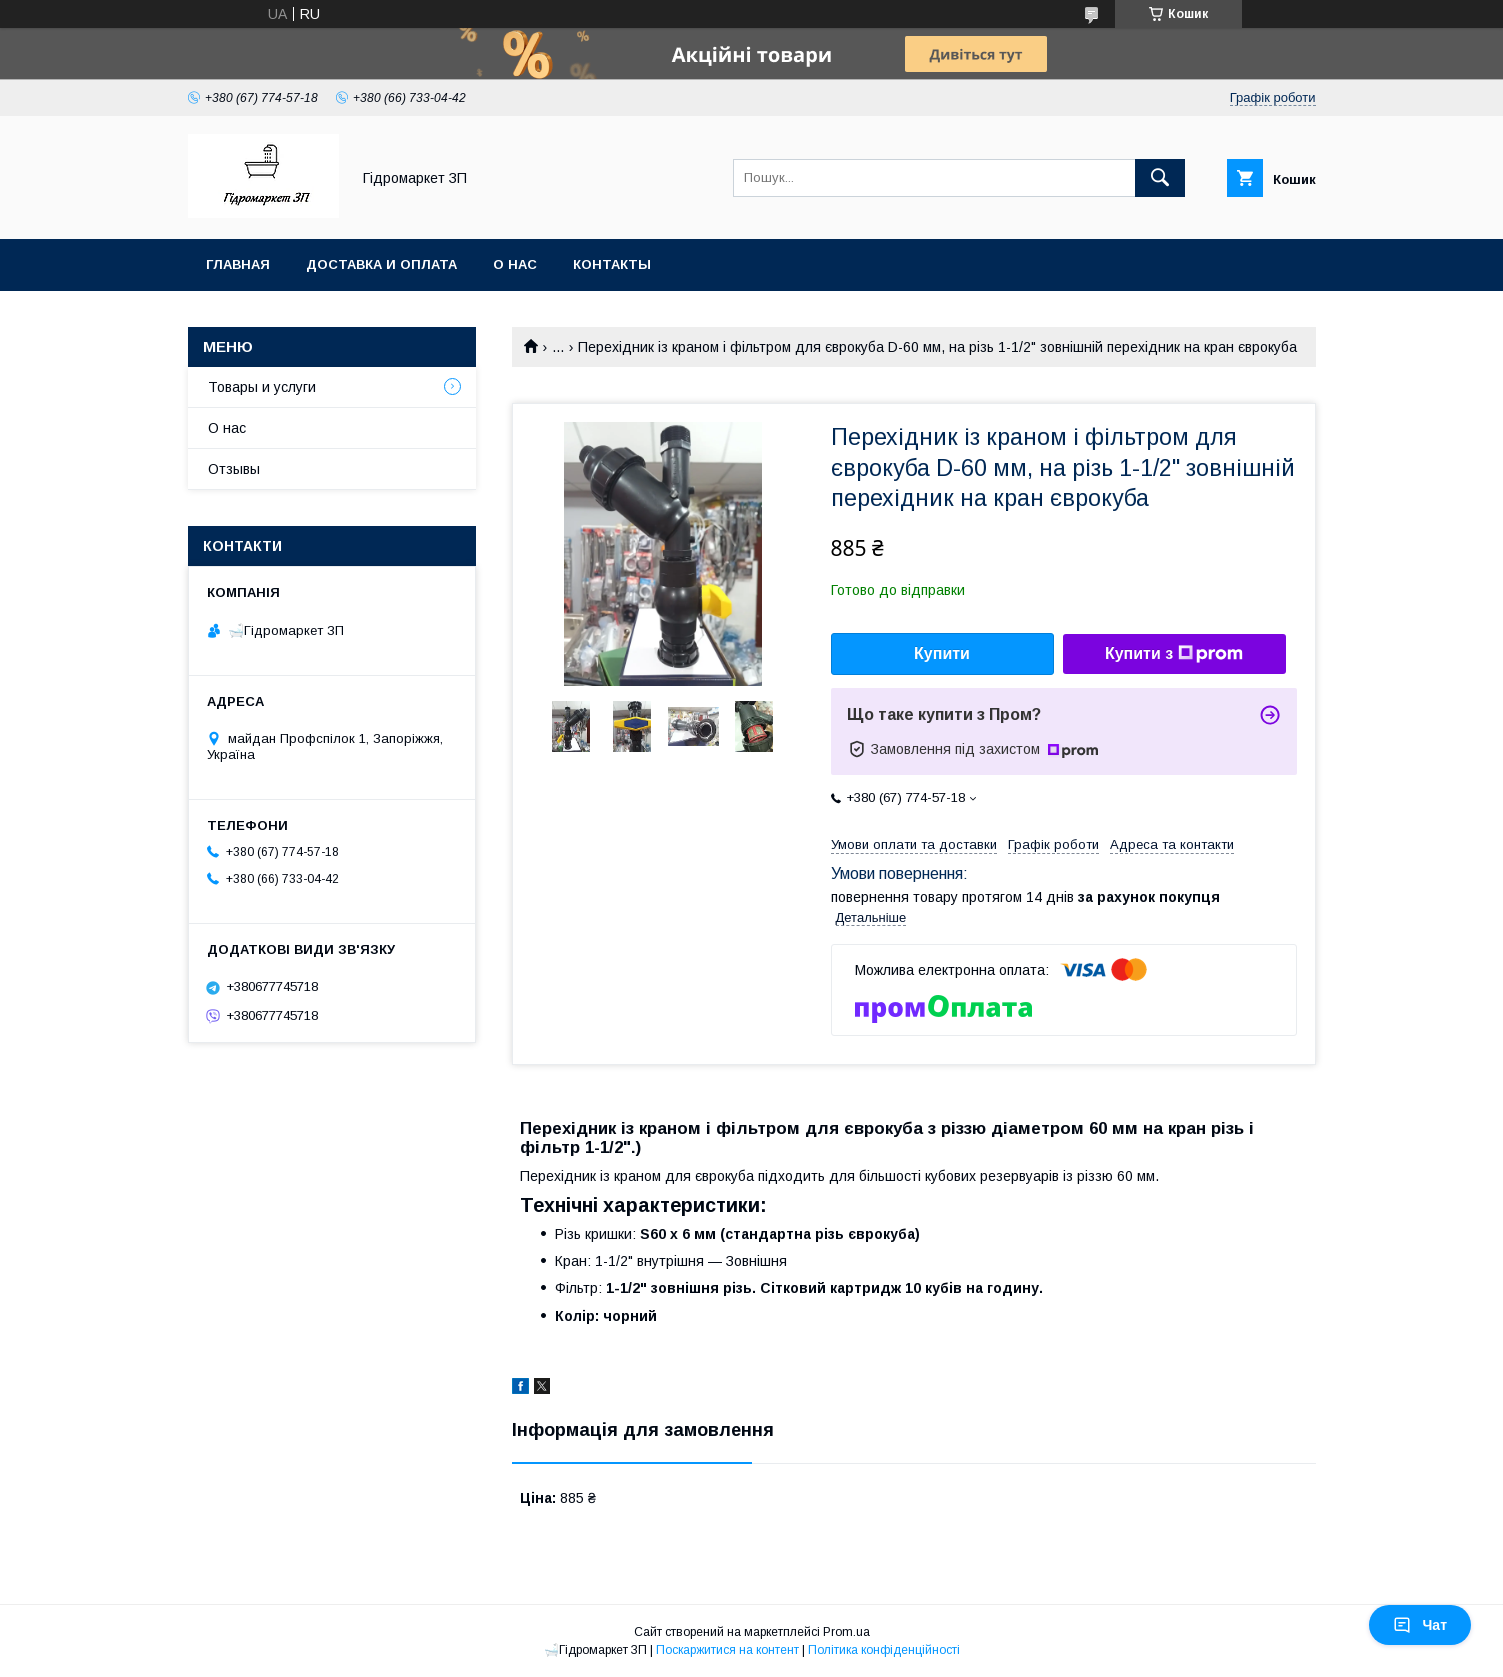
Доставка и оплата (381, 264)
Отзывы (234, 469)
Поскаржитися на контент (727, 1650)
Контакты (612, 264)
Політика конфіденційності (884, 1650)
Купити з (1174, 654)
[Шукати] (1160, 178)
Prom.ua (846, 1632)
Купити (942, 653)
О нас (515, 264)
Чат (1420, 1625)
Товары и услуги (262, 387)
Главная (238, 264)
